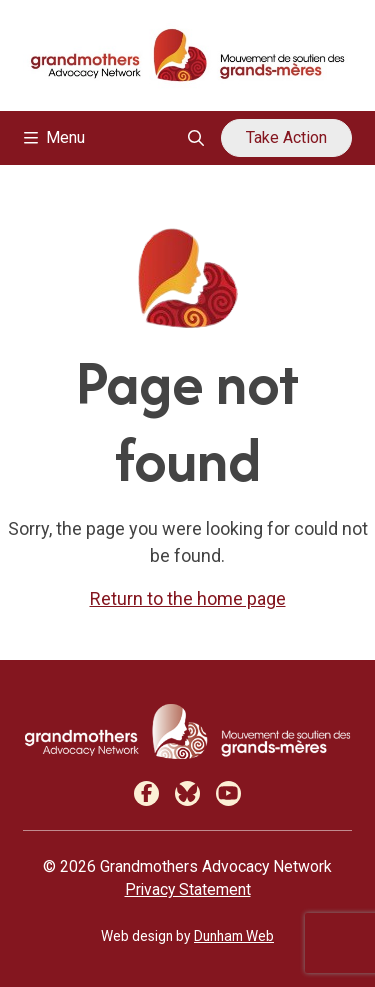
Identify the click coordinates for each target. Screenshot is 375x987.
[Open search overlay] (196, 138)
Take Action (286, 137)
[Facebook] (146, 793)
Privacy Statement (188, 889)
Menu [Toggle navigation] (54, 137)
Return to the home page (188, 598)
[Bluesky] (187, 793)
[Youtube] (228, 793)
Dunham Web (234, 936)
